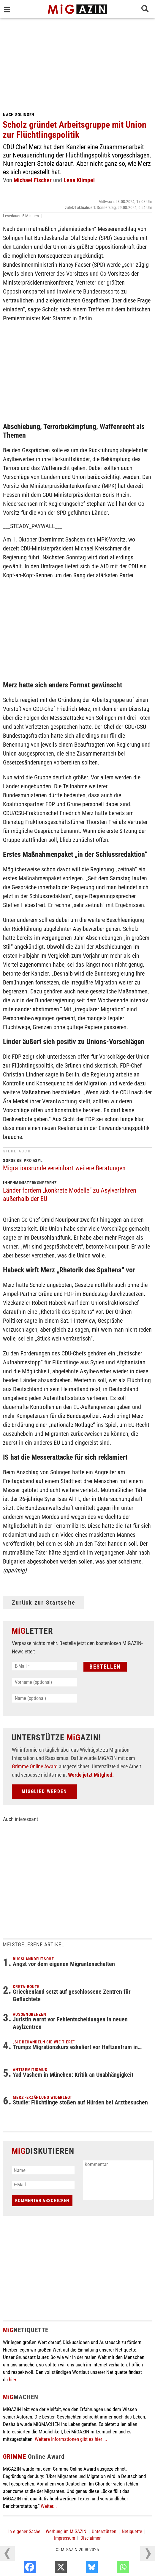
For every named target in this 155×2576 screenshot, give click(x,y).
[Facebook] (49, 2568)
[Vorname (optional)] (44, 1682)
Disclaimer (90, 2538)
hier (12, 2379)
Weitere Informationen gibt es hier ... (71, 2439)
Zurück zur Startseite (43, 1602)
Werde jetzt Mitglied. (91, 1775)
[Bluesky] (111, 2568)
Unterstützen (104, 2531)
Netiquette (132, 2531)
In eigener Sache (24, 2531)
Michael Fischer (33, 180)
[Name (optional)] (44, 1698)
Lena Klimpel (79, 180)
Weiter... (49, 2506)
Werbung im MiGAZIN (66, 2531)
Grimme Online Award (35, 1766)
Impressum (64, 2538)
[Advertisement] (77, 62)
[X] (80, 2568)
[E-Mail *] (44, 1666)
